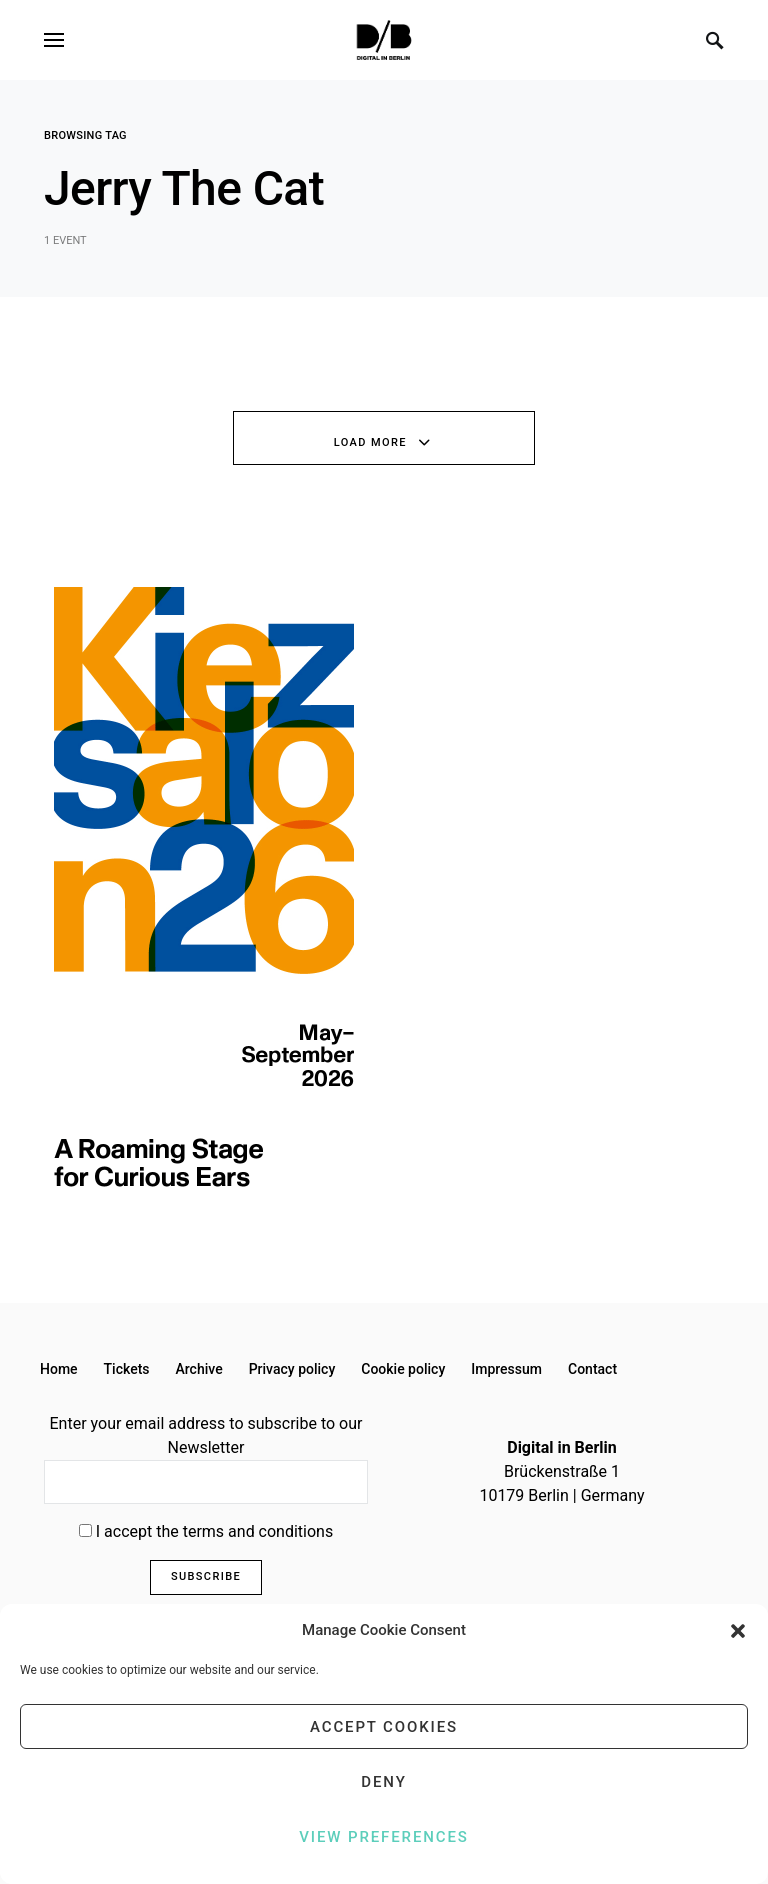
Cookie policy (403, 1369)
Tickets (127, 1369)
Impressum (506, 1369)
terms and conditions (258, 1531)
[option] (204, 887)
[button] (738, 1630)
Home (59, 1369)
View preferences (383, 1837)
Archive (199, 1369)
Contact (592, 1369)
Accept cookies (384, 1727)
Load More (370, 442)
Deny (383, 1782)
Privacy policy (292, 1369)
